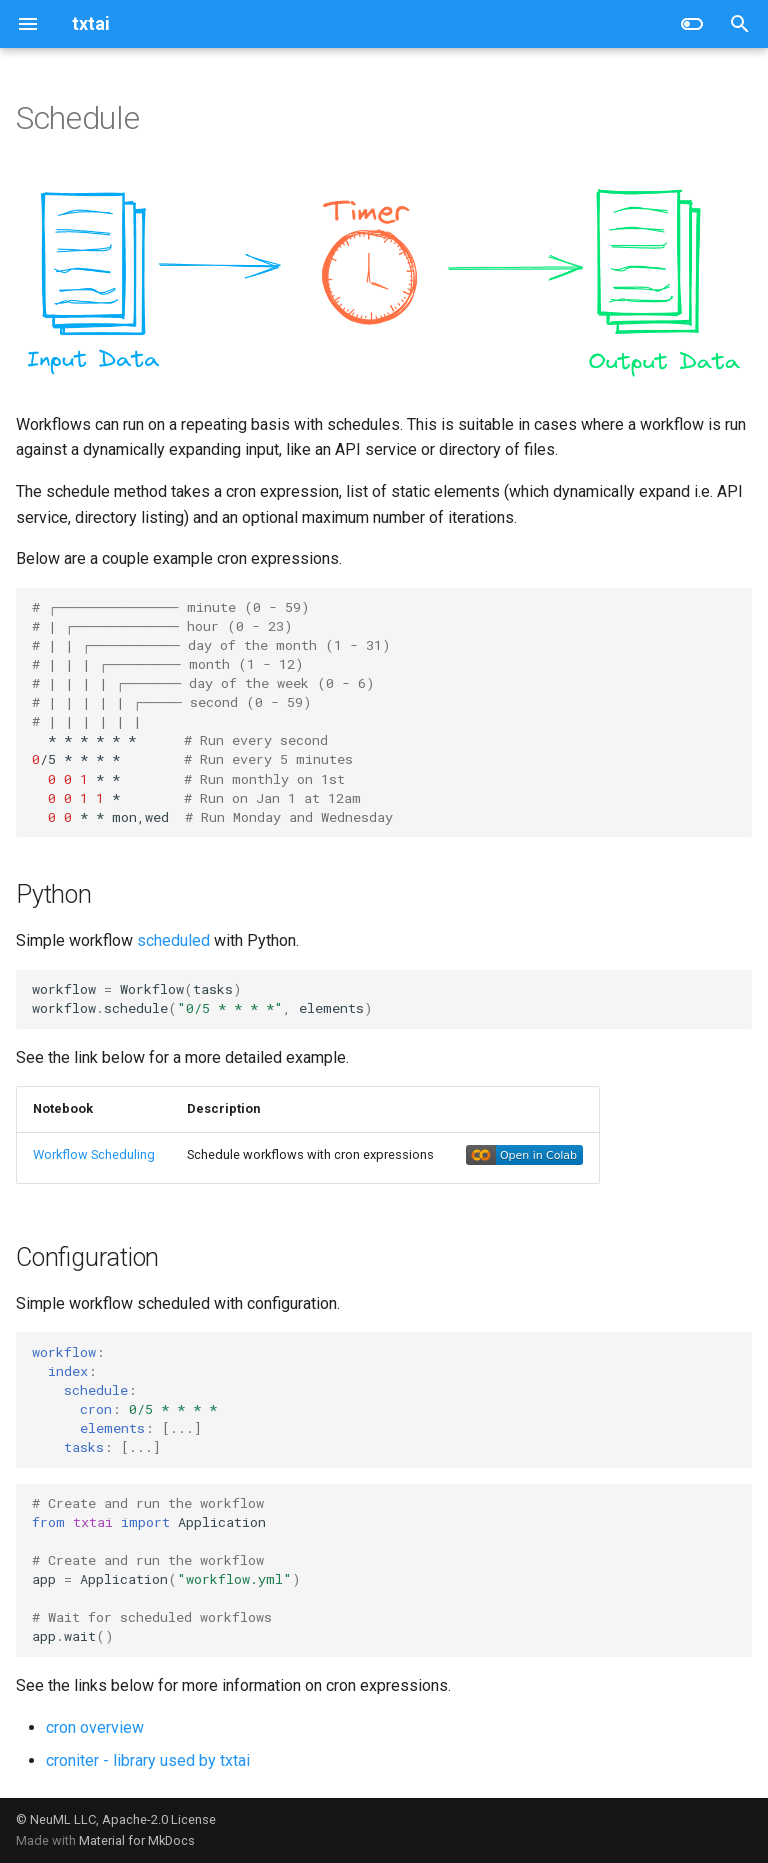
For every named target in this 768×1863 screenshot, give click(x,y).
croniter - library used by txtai (148, 1760)
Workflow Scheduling (94, 1154)
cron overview (95, 1727)
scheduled (173, 940)
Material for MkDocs (137, 1840)
